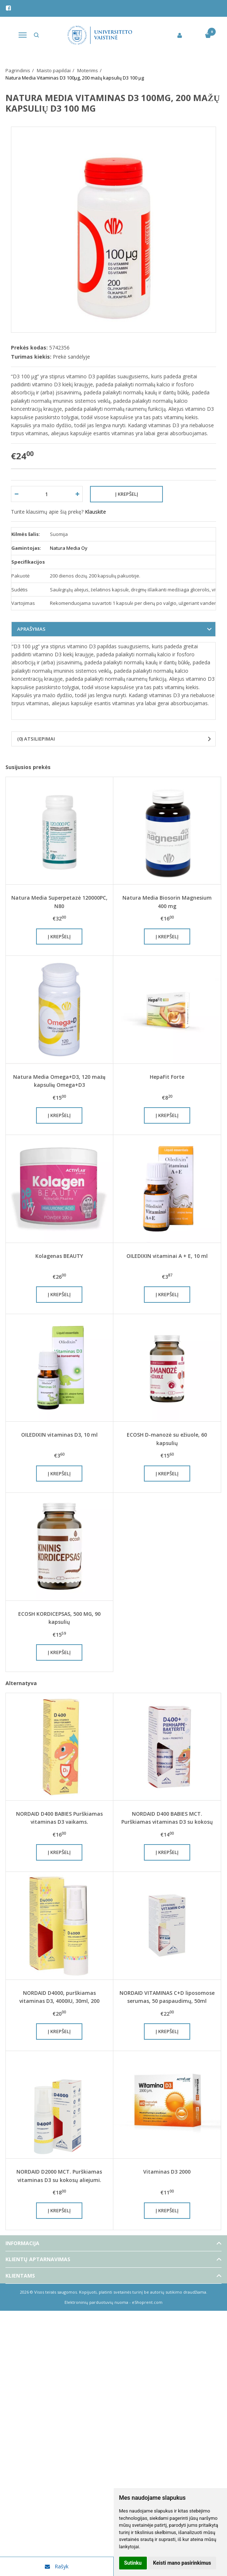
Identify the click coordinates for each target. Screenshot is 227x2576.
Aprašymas (31, 629)
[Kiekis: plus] (77, 494)
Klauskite (95, 511)
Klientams (20, 2275)
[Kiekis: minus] (16, 494)
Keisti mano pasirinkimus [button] (182, 2563)
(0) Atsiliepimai (36, 738)
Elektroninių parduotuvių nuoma (96, 2302)
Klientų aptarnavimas (37, 2259)
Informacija (22, 2243)
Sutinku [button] (133, 2563)
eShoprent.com (147, 2302)
